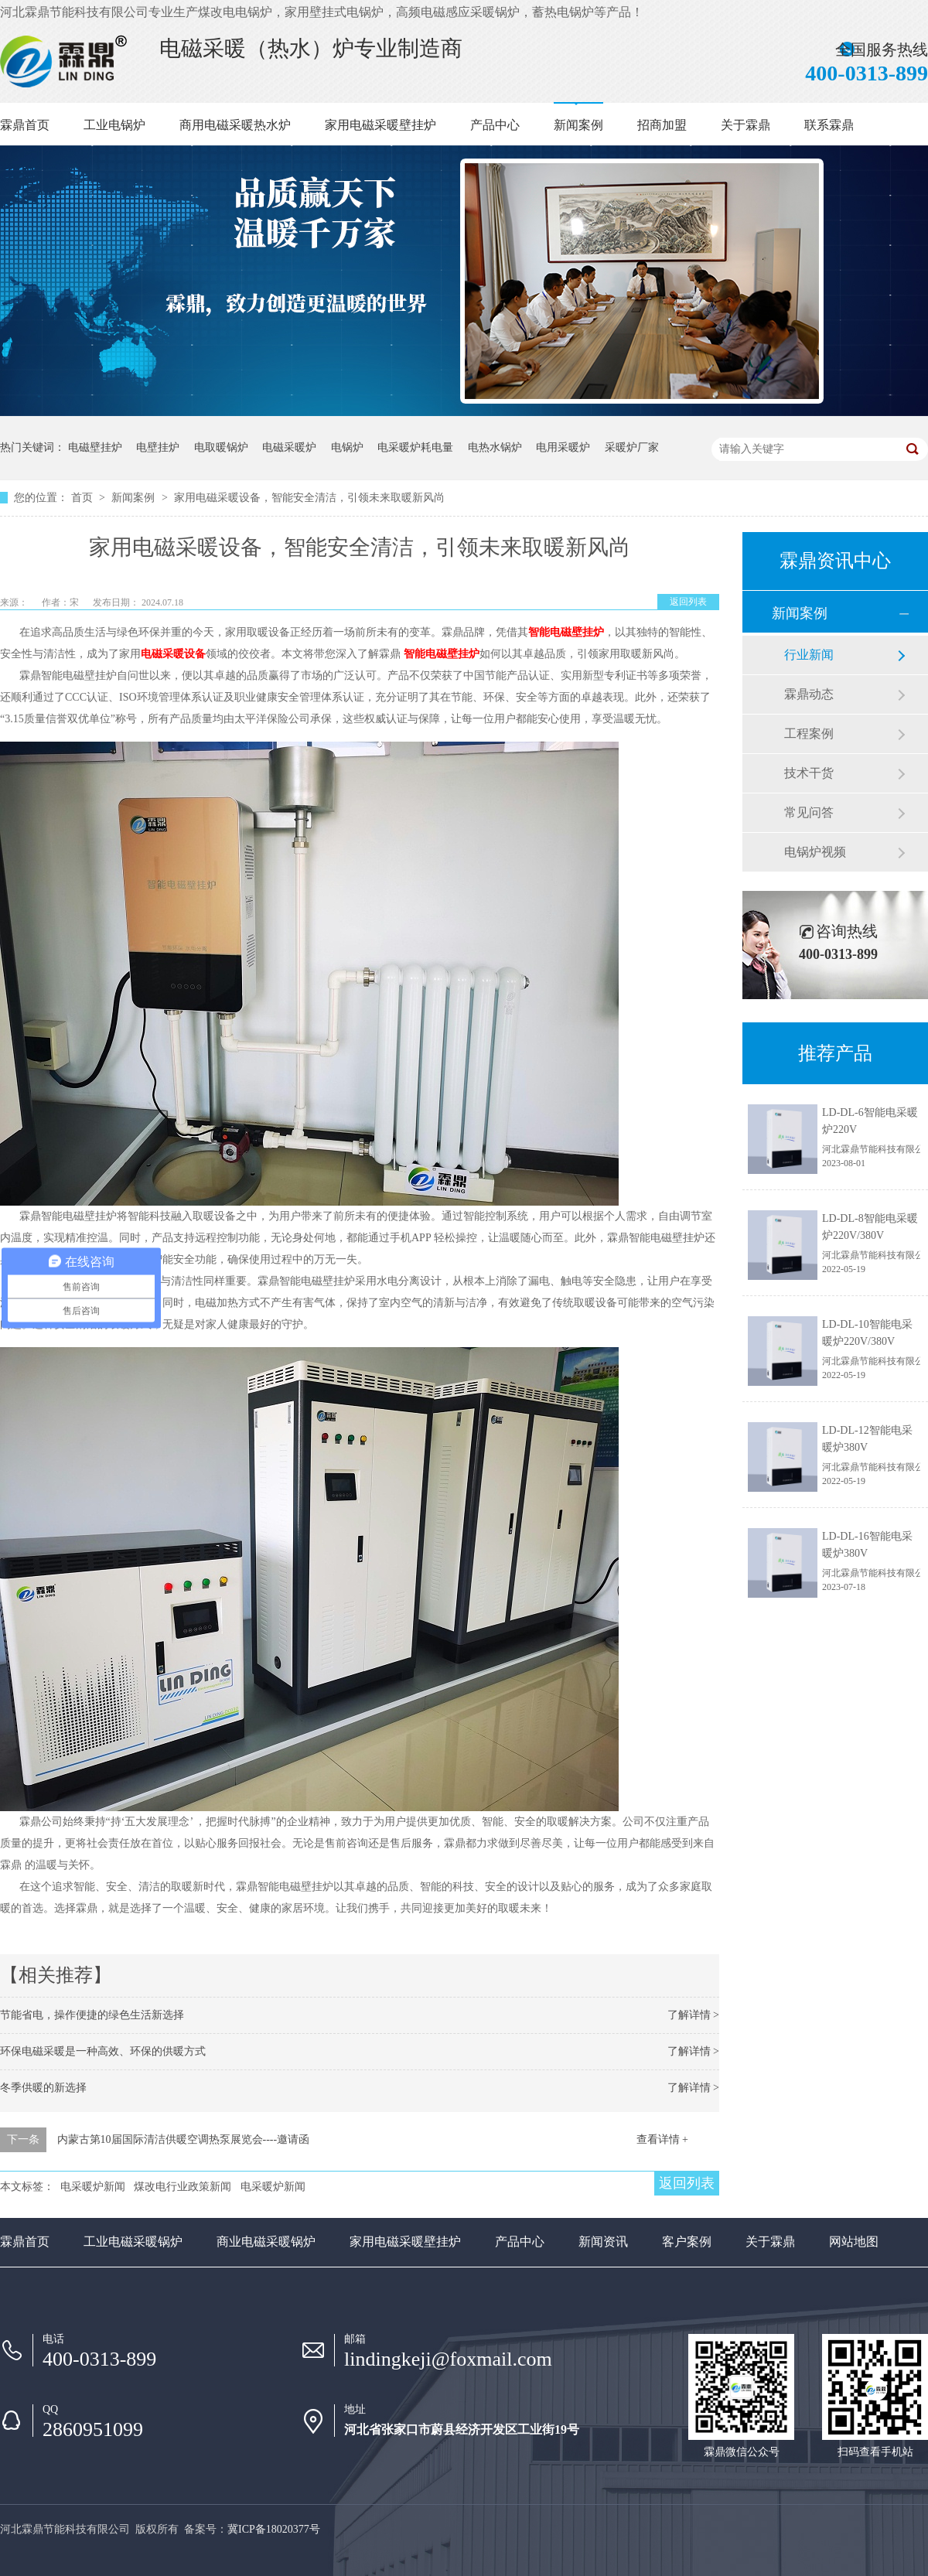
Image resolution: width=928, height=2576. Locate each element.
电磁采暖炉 (289, 447)
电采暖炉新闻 (92, 2186)
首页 (83, 497)
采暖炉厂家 (632, 447)
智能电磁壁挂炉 (566, 632)
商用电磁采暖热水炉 (235, 124)
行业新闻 (809, 654)
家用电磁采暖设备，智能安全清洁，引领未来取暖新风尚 (309, 497)
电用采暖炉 (563, 447)
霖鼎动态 (809, 694)
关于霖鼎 (745, 124)
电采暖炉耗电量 (415, 447)
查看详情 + (662, 2139)
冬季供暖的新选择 (43, 2087)
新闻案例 (578, 124)
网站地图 (854, 2241)
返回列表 (688, 601)
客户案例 (686, 2241)
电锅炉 (347, 447)
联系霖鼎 (829, 124)
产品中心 (495, 124)
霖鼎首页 (24, 124)
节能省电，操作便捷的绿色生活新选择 (92, 2015)
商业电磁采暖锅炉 (266, 2241)
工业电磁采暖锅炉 (133, 2241)
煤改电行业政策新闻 (182, 2186)
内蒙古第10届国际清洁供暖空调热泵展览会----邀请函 (183, 2139)
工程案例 (809, 733)
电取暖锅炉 (221, 447)
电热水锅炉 (495, 447)
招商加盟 (662, 124)
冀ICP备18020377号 (273, 2529)
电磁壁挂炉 (95, 447)
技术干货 (809, 773)
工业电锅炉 (114, 124)
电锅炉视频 (815, 851)
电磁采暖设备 (173, 654)
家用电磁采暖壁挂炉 (380, 124)
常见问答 (809, 812)
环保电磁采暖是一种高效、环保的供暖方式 (103, 2051)
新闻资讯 (603, 2241)
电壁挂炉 (157, 447)
